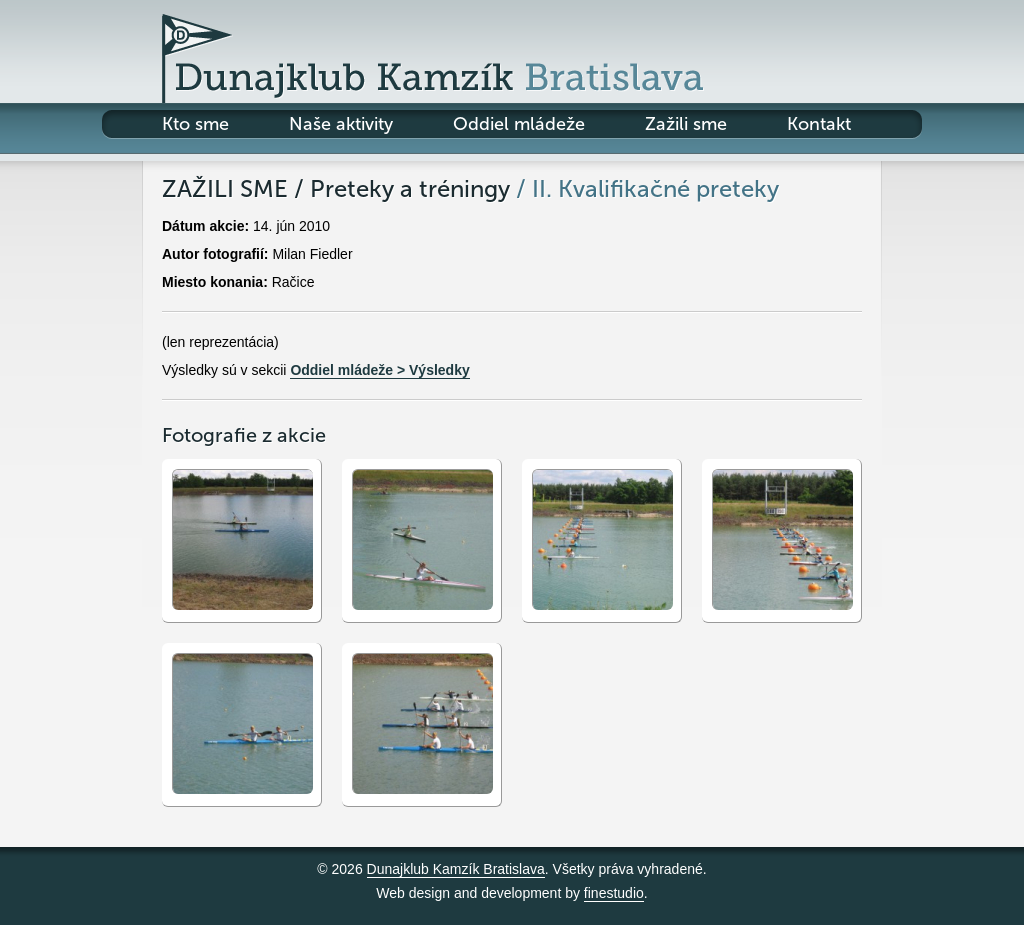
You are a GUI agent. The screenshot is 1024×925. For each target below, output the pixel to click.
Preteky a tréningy (410, 188)
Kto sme (195, 124)
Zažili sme (686, 124)
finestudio (614, 893)
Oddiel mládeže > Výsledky (379, 370)
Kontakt (819, 124)
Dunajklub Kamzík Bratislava (456, 869)
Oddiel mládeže (519, 124)
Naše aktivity (341, 124)
